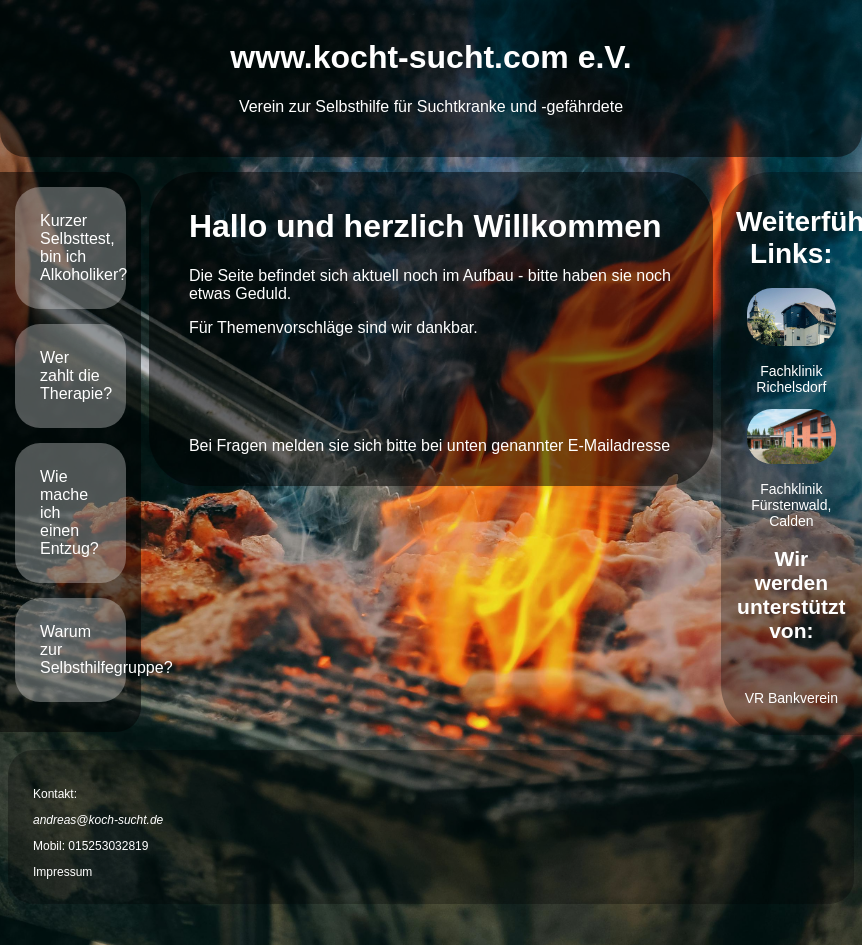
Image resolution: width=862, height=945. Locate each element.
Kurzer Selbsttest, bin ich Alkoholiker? (83, 247)
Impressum (62, 872)
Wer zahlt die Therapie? (76, 375)
